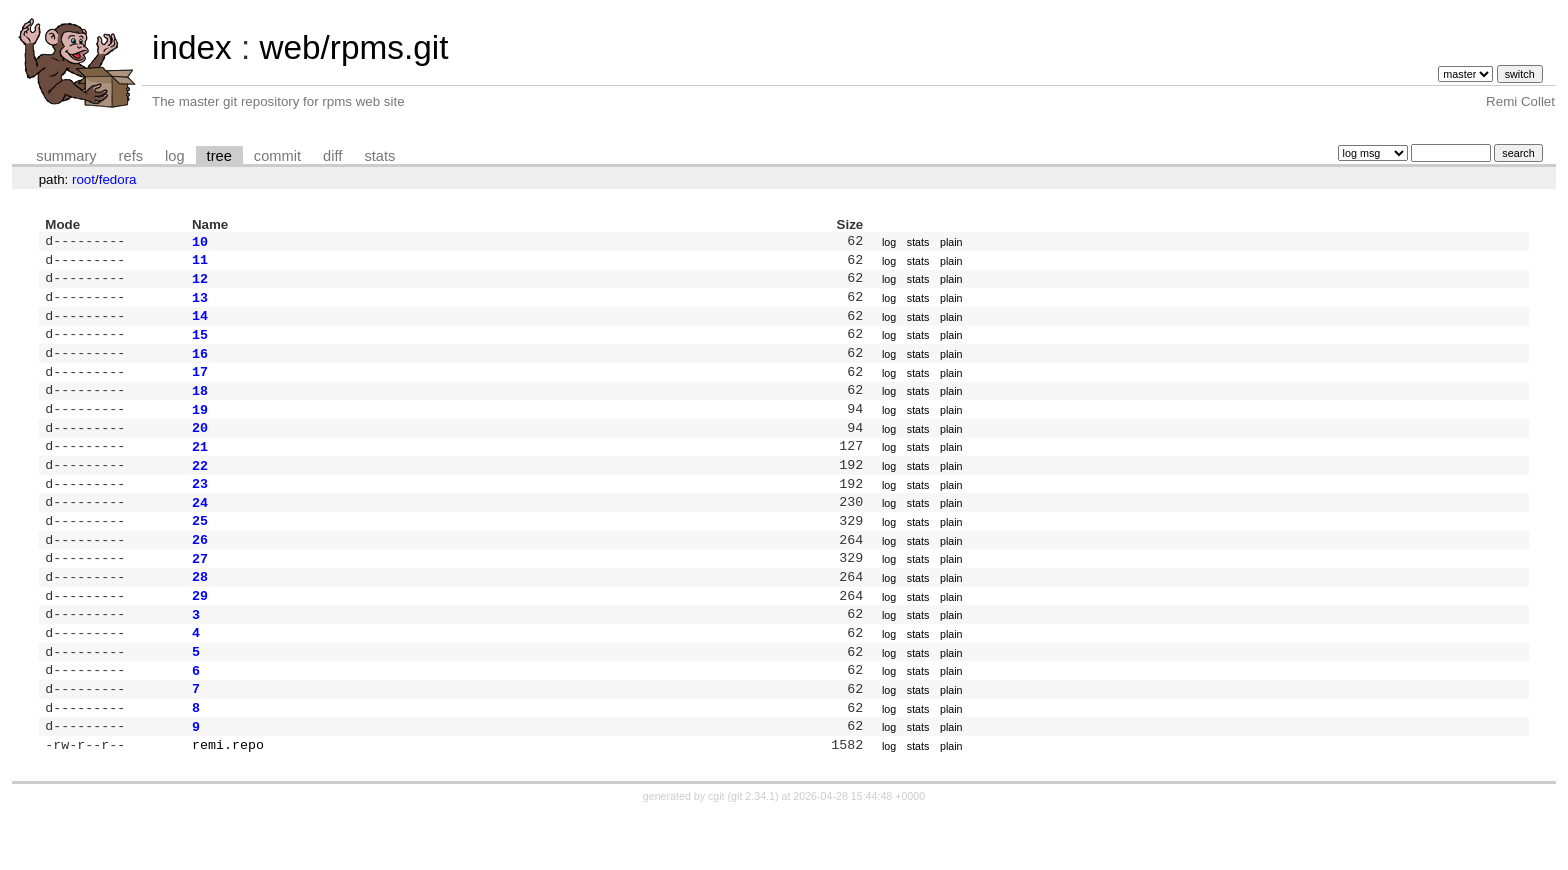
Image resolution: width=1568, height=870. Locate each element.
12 (200, 284)
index (192, 47)
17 (200, 387)
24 (200, 532)
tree (219, 156)
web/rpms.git (353, 47)
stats (379, 156)
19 (200, 429)
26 (200, 573)
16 (200, 367)
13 (200, 305)
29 (200, 635)
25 (200, 552)
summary (66, 156)
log (175, 156)
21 (200, 470)
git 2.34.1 (753, 852)
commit (277, 156)
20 (200, 449)
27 (200, 594)
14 (200, 325)
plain (951, 243)
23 (200, 511)
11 (200, 263)
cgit (718, 852)
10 (200, 243)
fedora (118, 179)
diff (332, 156)
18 (200, 408)
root (83, 179)
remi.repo (228, 800)
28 (200, 614)
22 (200, 491)
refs (131, 156)
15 (200, 346)
